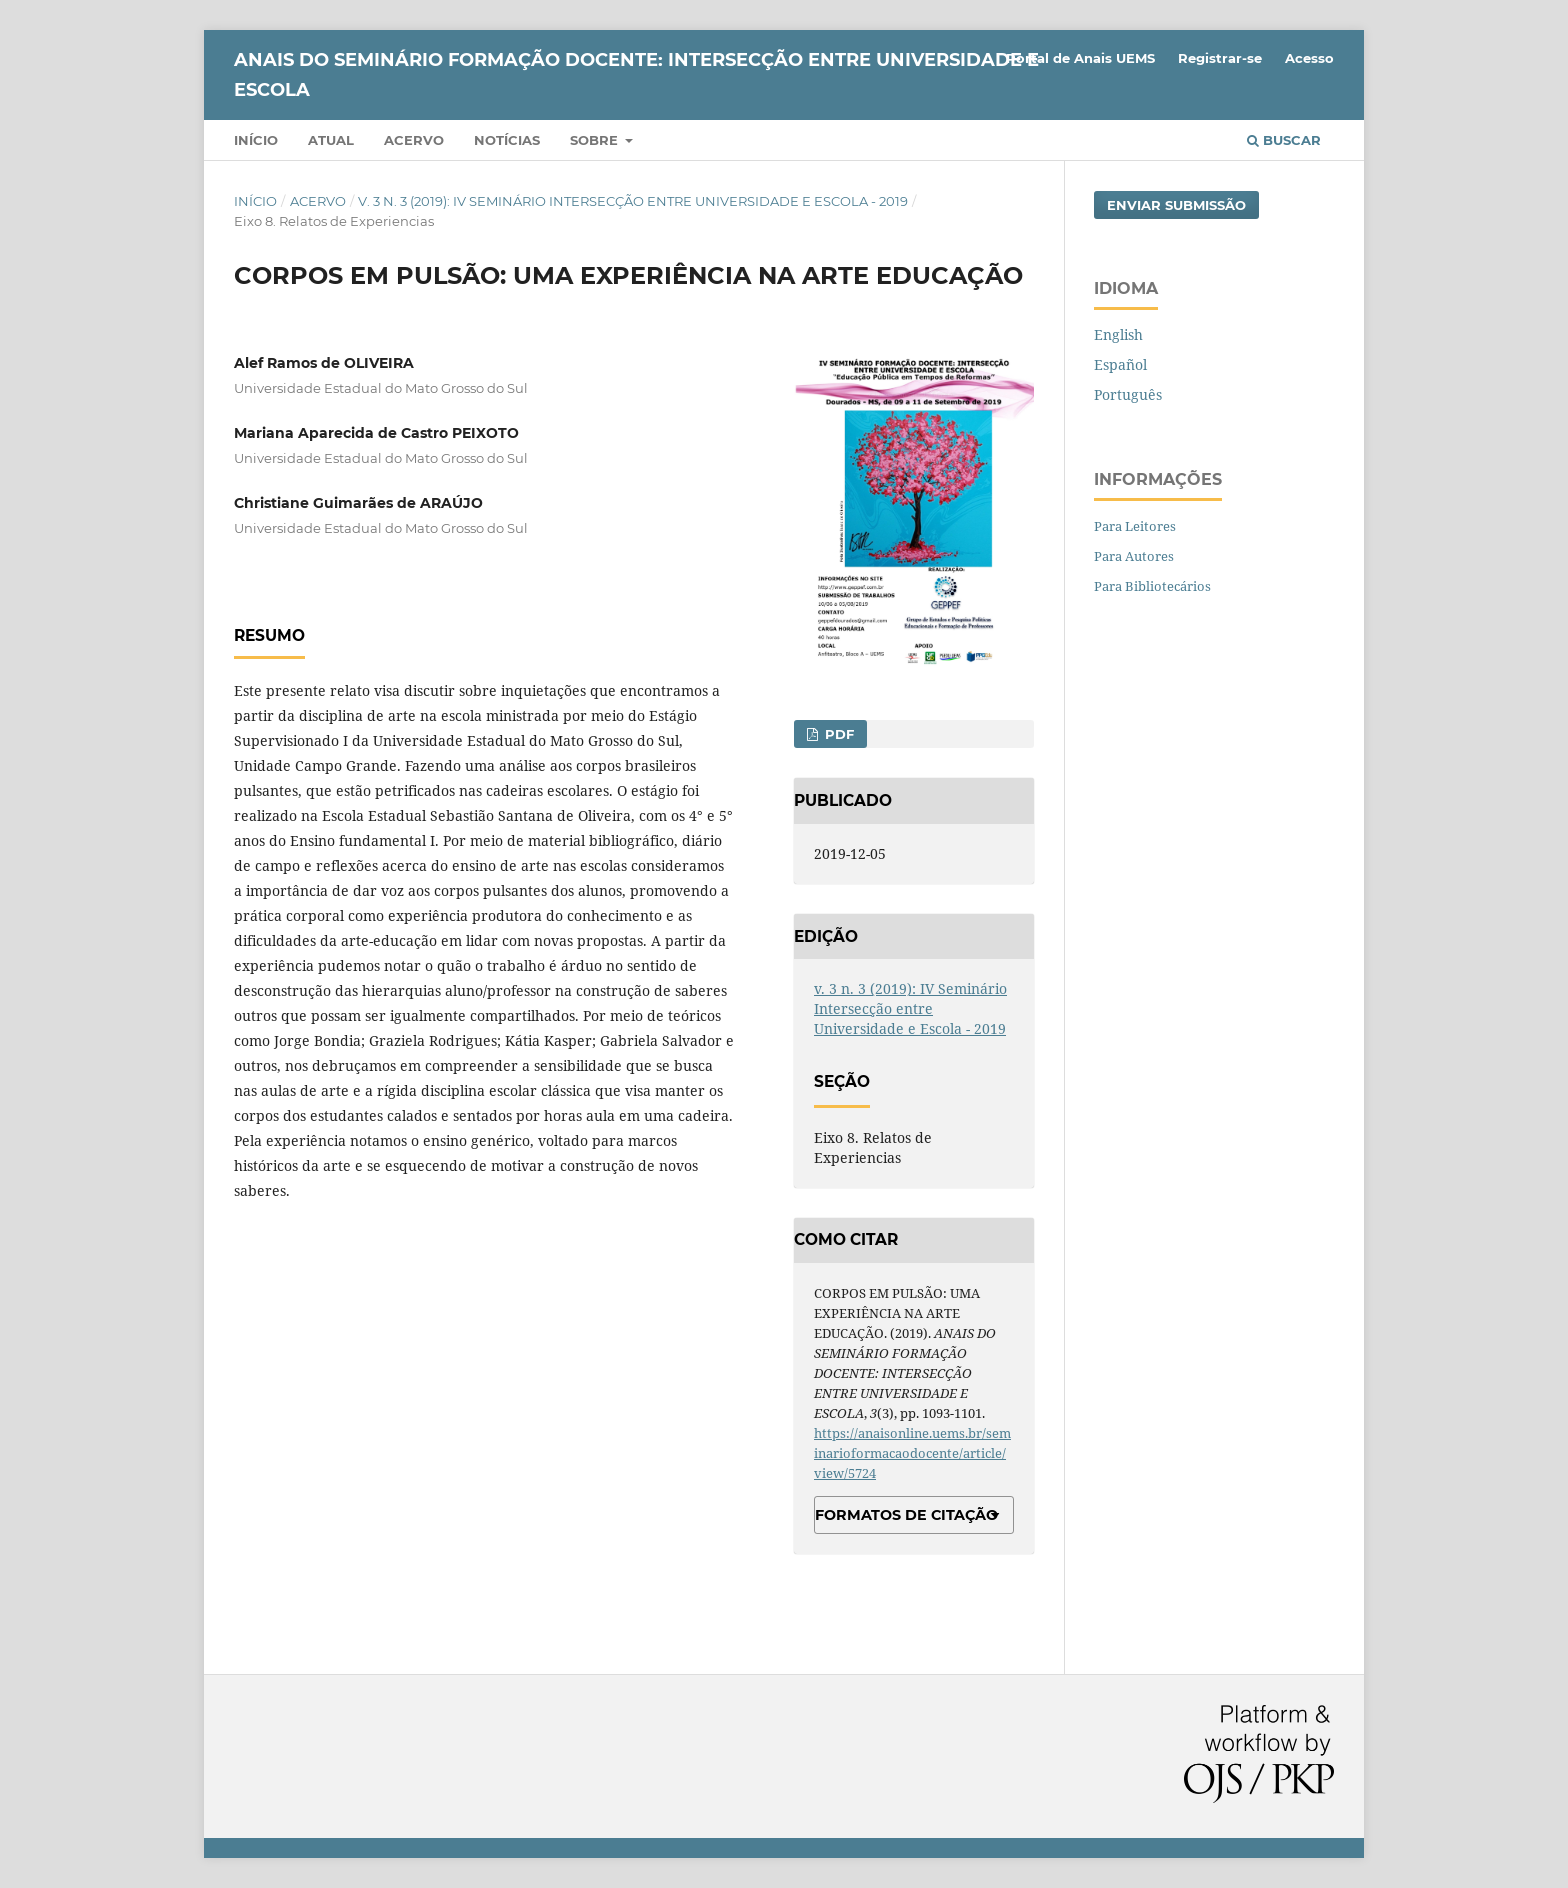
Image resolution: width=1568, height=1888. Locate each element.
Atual (331, 140)
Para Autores (1134, 556)
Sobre (596, 140)
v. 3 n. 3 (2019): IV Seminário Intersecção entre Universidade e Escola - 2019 (633, 201)
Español (1120, 364)
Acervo (414, 140)
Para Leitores (1135, 526)
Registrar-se (1220, 58)
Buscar (1284, 140)
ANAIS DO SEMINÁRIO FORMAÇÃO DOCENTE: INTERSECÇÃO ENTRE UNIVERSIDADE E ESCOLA (636, 75)
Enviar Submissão (1176, 205)
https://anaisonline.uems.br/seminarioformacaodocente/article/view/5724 (912, 1453)
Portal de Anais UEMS (1080, 58)
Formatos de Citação (906, 1515)
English (1118, 334)
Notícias (507, 140)
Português (1128, 394)
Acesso (1309, 58)
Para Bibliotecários (1152, 586)
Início (256, 140)
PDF (837, 734)
